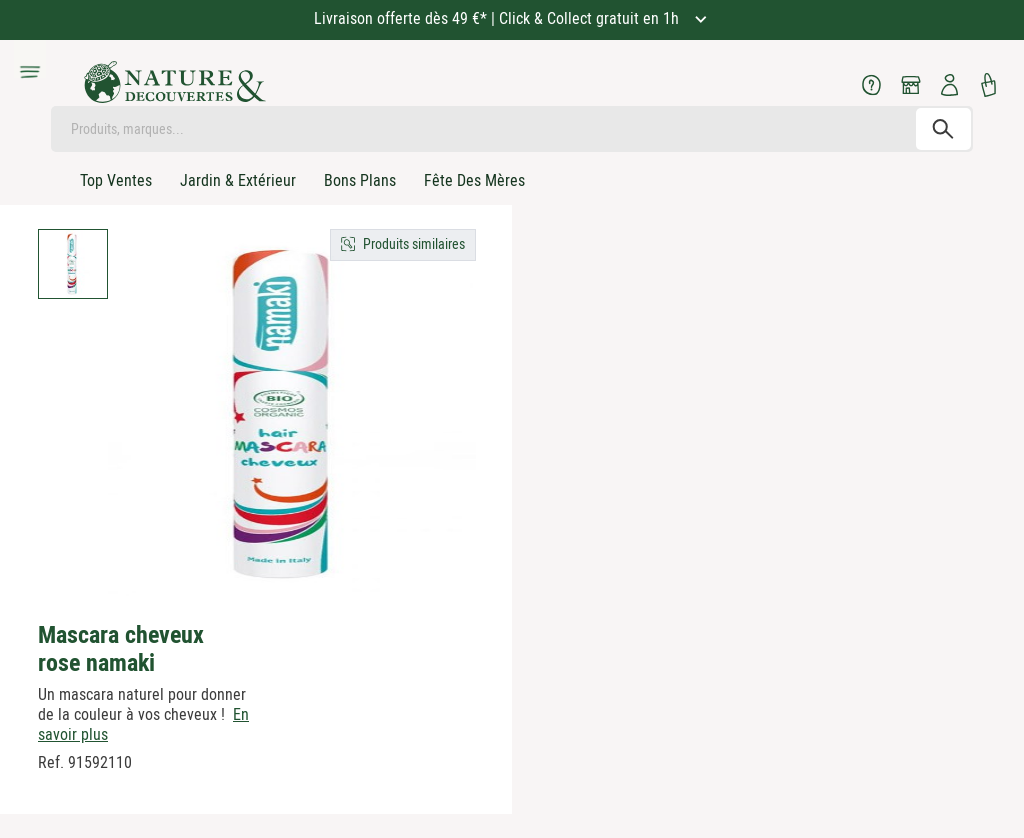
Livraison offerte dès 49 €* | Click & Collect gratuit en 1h (498, 18)
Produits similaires (414, 244)
